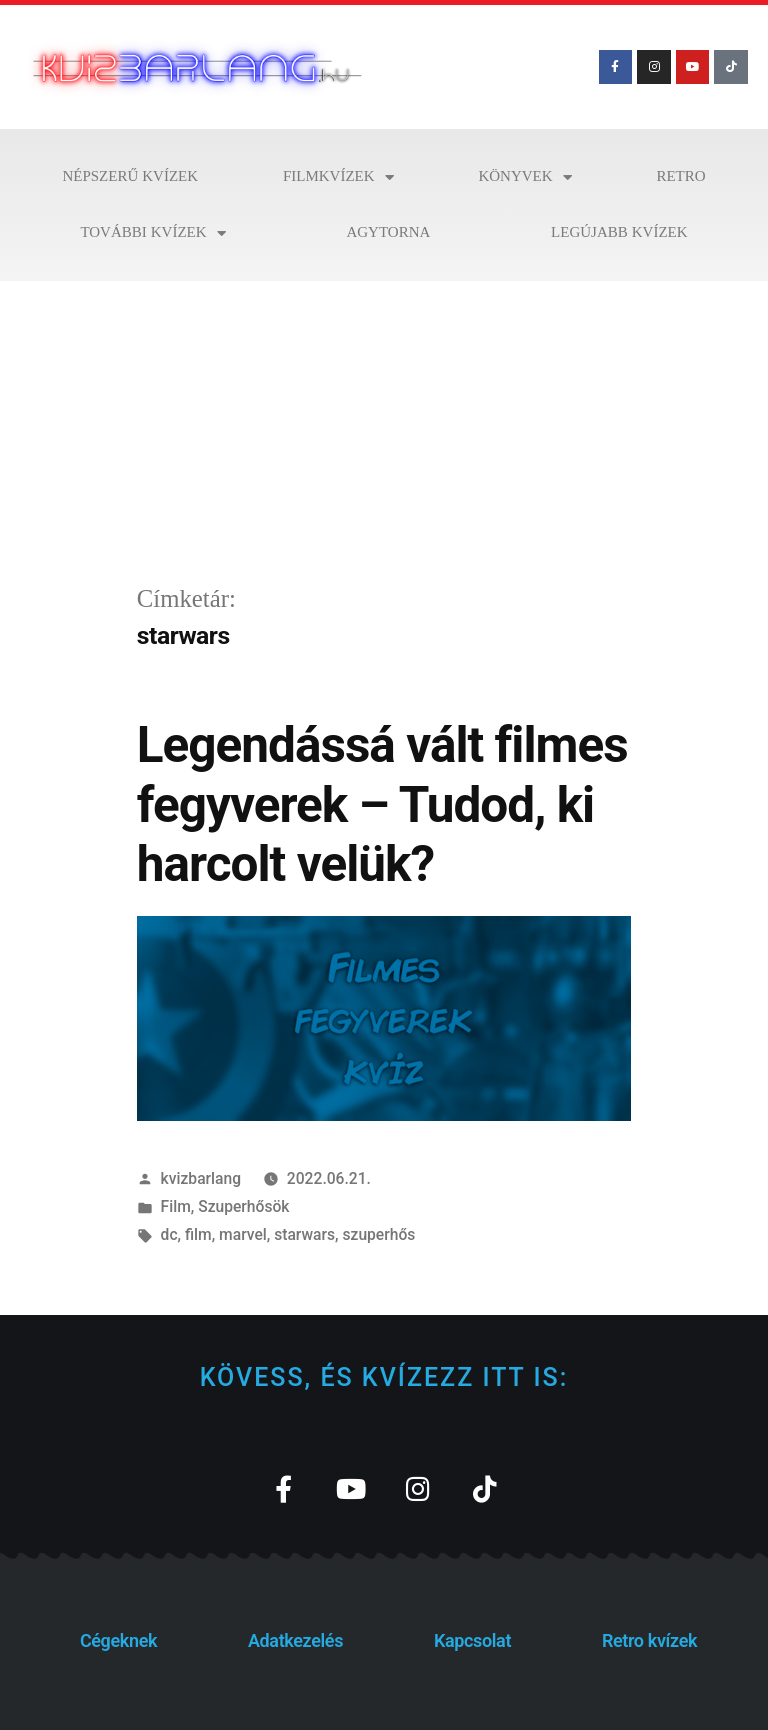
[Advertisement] (384, 431)
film (198, 1234)
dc (169, 1234)
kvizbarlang (201, 1178)
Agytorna (388, 232)
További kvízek (152, 233)
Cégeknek (118, 1640)
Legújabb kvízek (619, 232)
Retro (680, 176)
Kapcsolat (472, 1640)
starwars (304, 1234)
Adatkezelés (295, 1640)
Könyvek (524, 177)
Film (176, 1206)
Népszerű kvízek (130, 176)
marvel (243, 1234)
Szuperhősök (243, 1206)
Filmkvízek (338, 177)
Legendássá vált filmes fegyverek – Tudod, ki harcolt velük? (382, 804)
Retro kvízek (649, 1640)
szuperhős (378, 1234)
